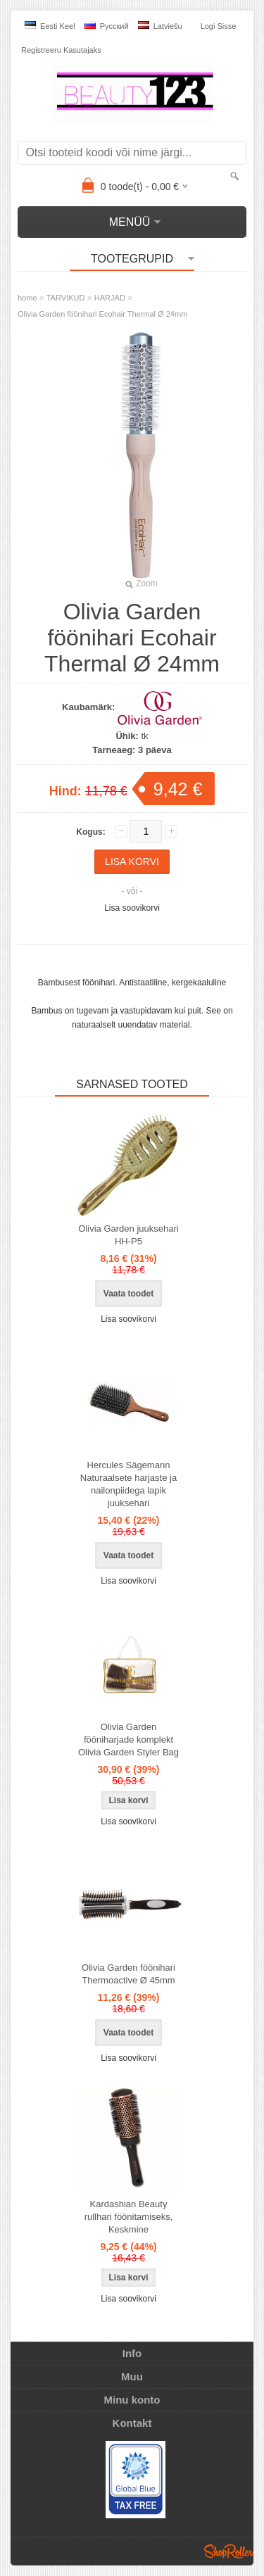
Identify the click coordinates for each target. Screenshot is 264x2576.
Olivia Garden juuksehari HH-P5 (128, 1234)
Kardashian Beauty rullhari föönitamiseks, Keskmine (128, 2217)
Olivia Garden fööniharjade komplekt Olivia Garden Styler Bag (128, 1739)
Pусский (106, 25)
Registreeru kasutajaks (61, 50)
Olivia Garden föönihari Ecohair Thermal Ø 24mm (102, 314)
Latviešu (160, 25)
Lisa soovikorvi (132, 908)
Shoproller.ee (228, 2551)
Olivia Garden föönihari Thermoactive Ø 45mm (128, 1973)
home (27, 297)
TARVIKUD (65, 297)
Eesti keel (50, 25)
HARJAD (109, 297)
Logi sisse (219, 26)
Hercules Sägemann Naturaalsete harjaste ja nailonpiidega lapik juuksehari (128, 1484)
